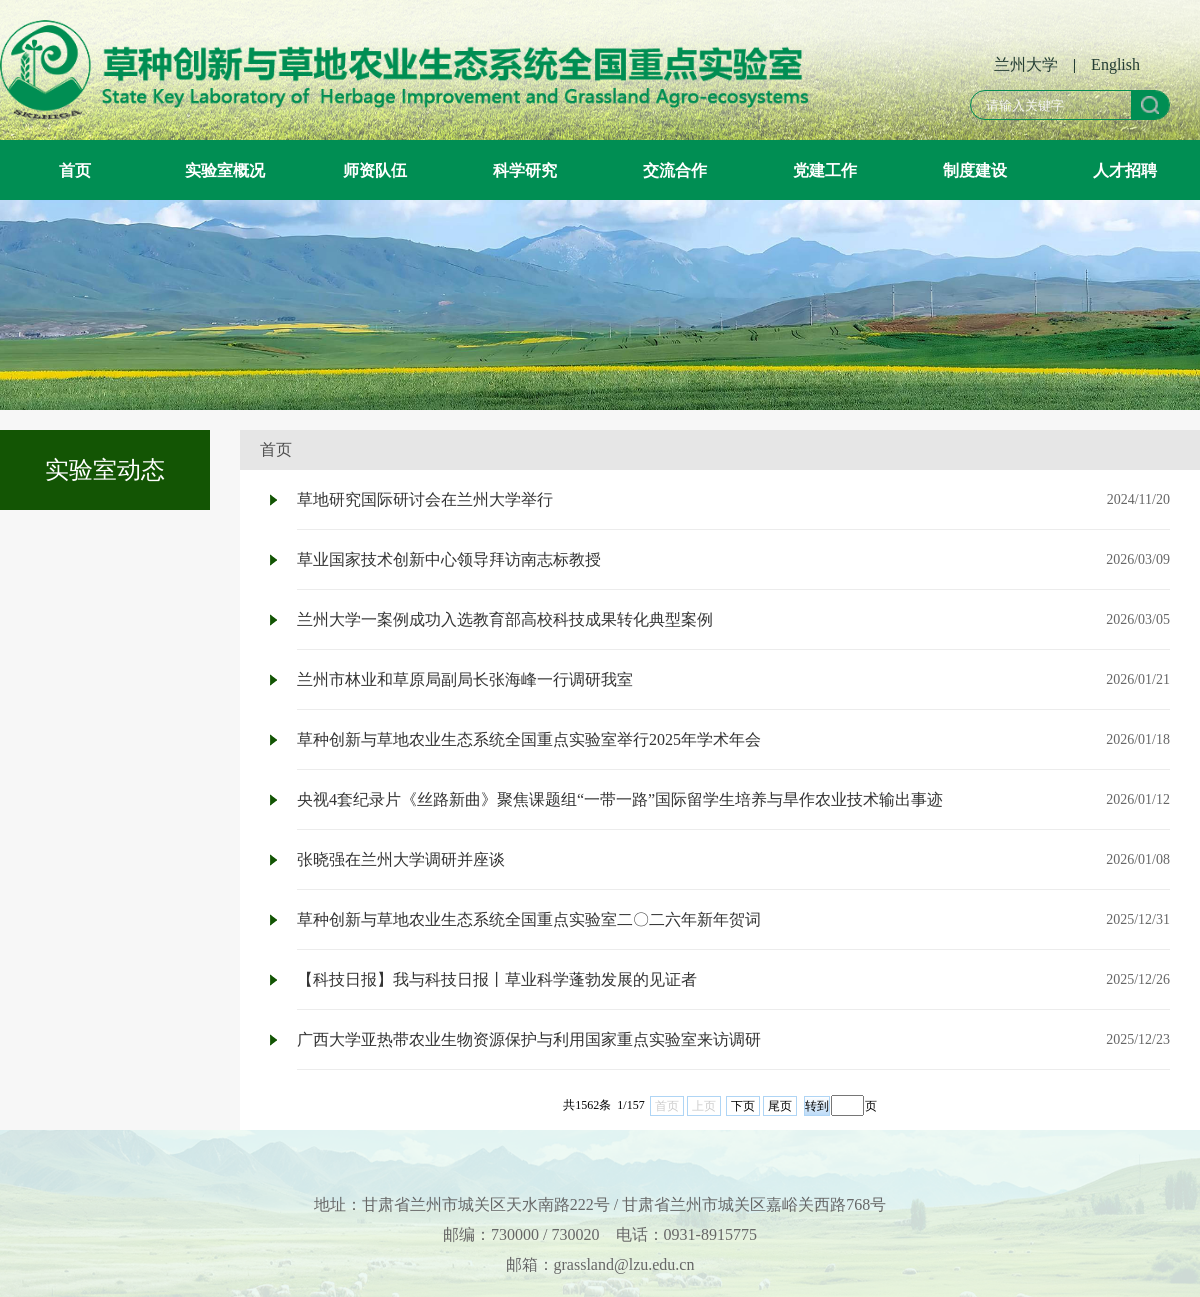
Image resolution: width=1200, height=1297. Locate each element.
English (1115, 64)
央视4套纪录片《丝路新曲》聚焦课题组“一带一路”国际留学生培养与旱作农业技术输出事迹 (620, 799)
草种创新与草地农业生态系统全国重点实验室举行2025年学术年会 (529, 739)
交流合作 (675, 170)
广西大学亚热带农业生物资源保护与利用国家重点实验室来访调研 (529, 1039)
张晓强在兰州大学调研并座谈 (401, 859)
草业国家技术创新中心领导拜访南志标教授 (449, 559)
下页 (743, 1106)
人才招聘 (1125, 170)
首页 (75, 170)
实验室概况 (225, 170)
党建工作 (825, 170)
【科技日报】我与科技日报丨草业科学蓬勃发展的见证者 (497, 979)
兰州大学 (1026, 64)
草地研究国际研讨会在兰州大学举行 (425, 499)
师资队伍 (375, 170)
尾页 (780, 1106)
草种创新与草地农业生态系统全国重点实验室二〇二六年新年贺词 (529, 919)
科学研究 (525, 170)
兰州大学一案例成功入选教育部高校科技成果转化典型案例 (505, 619)
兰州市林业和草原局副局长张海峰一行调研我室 (465, 679)
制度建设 (975, 170)
